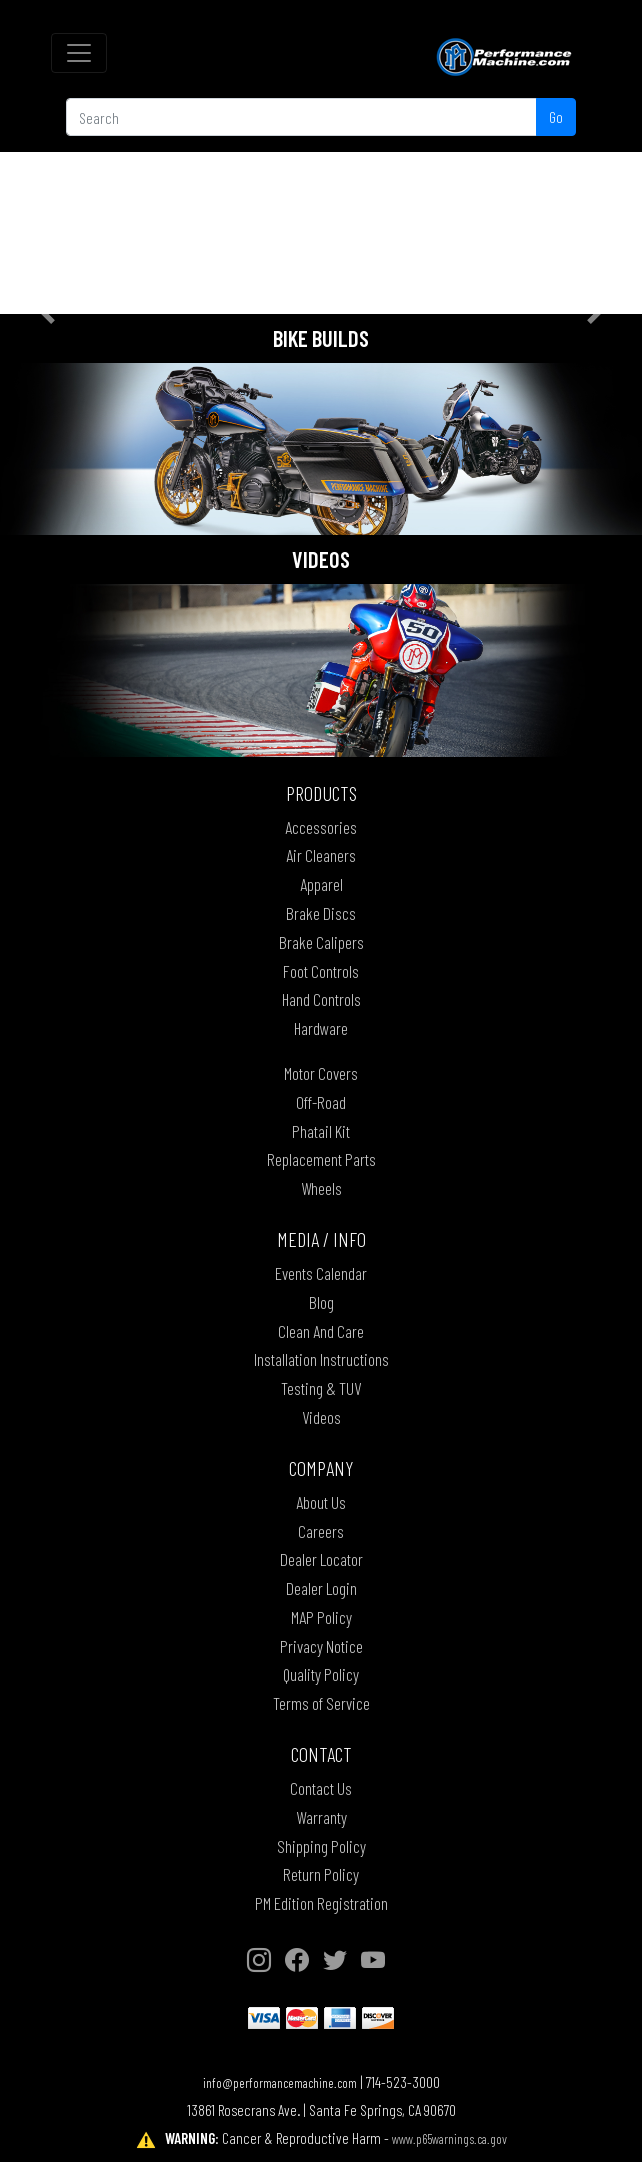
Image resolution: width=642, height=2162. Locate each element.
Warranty (321, 1817)
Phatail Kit (321, 1131)
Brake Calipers (321, 942)
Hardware (321, 1028)
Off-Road (321, 1102)
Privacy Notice (321, 1646)
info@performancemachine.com (280, 2082)
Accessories (321, 827)
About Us (321, 1502)
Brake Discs (321, 913)
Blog (321, 1302)
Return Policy (321, 1874)
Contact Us (321, 1788)
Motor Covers (321, 1073)
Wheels (321, 1188)
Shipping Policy (321, 1846)
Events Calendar (321, 1273)
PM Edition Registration (321, 1903)
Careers (321, 1531)
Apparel (321, 884)
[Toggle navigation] (79, 53)
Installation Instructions (321, 1359)
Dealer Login (321, 1588)
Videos (321, 1417)
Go (556, 116)
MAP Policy (321, 1617)
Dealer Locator (321, 1559)
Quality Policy (321, 1674)
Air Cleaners (321, 855)
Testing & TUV (321, 1388)
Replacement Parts (321, 1159)
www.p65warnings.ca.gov (449, 2138)
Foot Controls (321, 971)
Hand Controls (321, 999)
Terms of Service (321, 1703)
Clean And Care (321, 1331)
